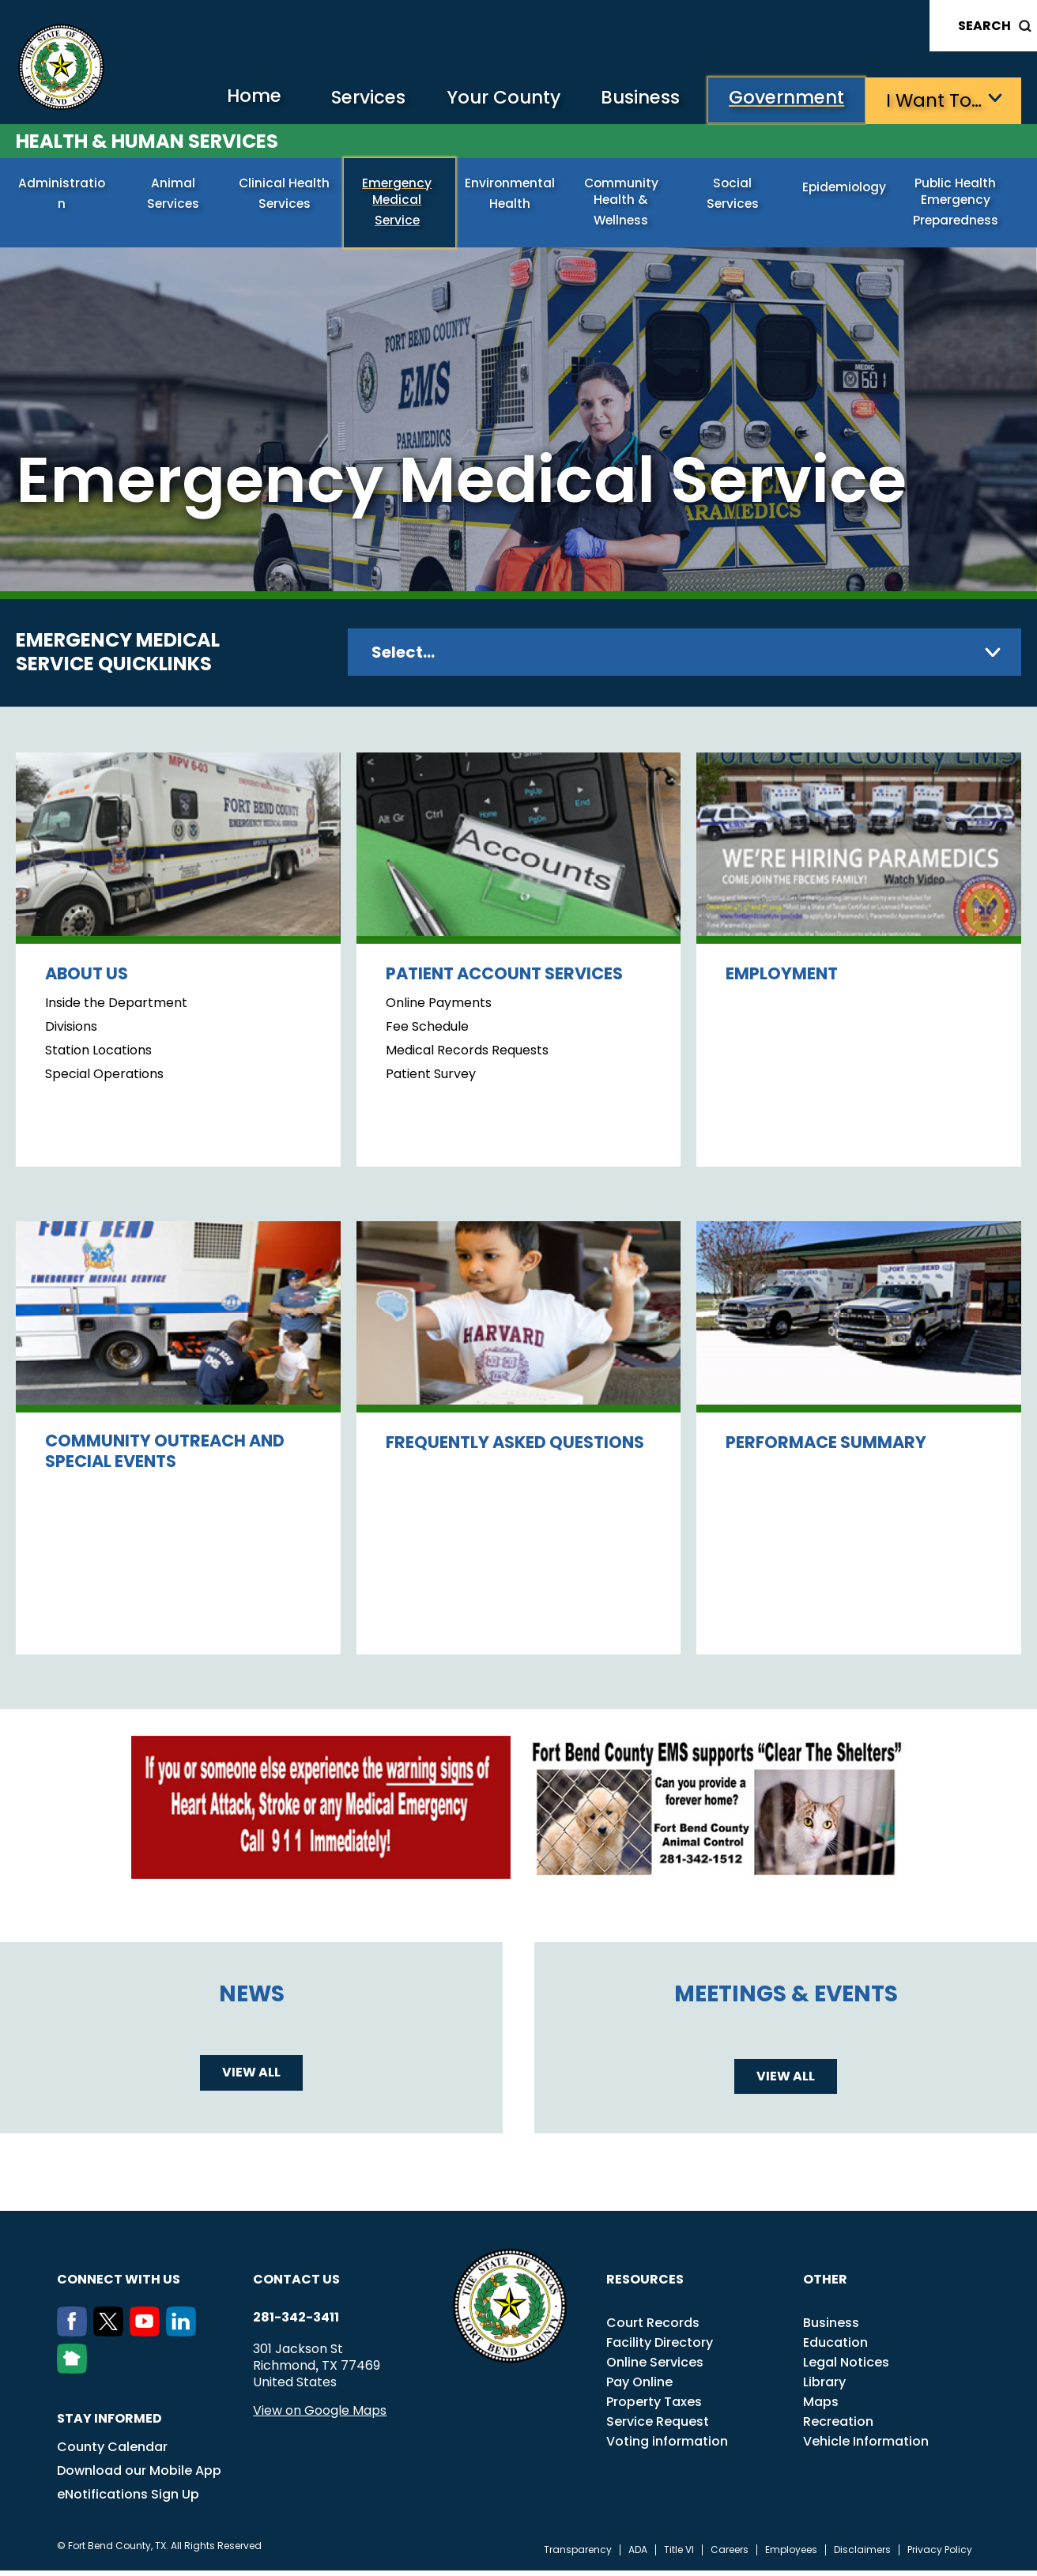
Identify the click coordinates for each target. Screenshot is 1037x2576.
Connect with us (118, 2285)
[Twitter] (111, 2337)
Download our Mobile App (139, 2476)
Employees (791, 2555)
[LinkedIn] (184, 2337)
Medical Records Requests (467, 1056)
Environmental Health (512, 194)
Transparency (578, 2555)
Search (984, 26)
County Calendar (112, 2452)
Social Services (734, 188)
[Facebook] (75, 2337)
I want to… (933, 99)
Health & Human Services (147, 139)
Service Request (657, 2427)
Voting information (667, 2447)
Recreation (838, 2427)
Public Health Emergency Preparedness (958, 203)
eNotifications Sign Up (128, 2500)
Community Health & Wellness (623, 203)
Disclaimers (862, 2555)
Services (352, 99)
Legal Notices (846, 2368)
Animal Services (175, 188)
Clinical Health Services (286, 194)
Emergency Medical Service (399, 194)
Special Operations (104, 1080)
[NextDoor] (75, 2374)
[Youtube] (148, 2337)
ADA (637, 2555)
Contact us (296, 2285)
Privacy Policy (939, 2555)
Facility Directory (659, 2348)
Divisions (71, 1032)
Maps (821, 2407)
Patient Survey (431, 1080)
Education (835, 2348)
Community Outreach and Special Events (165, 1456)
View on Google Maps (320, 2416)
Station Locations (98, 1056)
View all (251, 2078)
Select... (403, 658)
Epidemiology (846, 188)
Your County (491, 99)
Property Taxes (654, 2407)
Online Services (654, 2368)
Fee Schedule (427, 1032)
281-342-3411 (296, 2323)
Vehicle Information (866, 2447)
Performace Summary (826, 1447)
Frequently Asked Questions (515, 1447)
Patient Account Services (504, 978)
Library (824, 2387)
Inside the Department (116, 1008)
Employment (782, 978)
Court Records (653, 2328)
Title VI (679, 2555)
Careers (730, 2555)
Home (233, 98)
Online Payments (439, 1008)
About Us (86, 978)
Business (633, 99)
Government (783, 99)
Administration (64, 188)
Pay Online (639, 2387)
